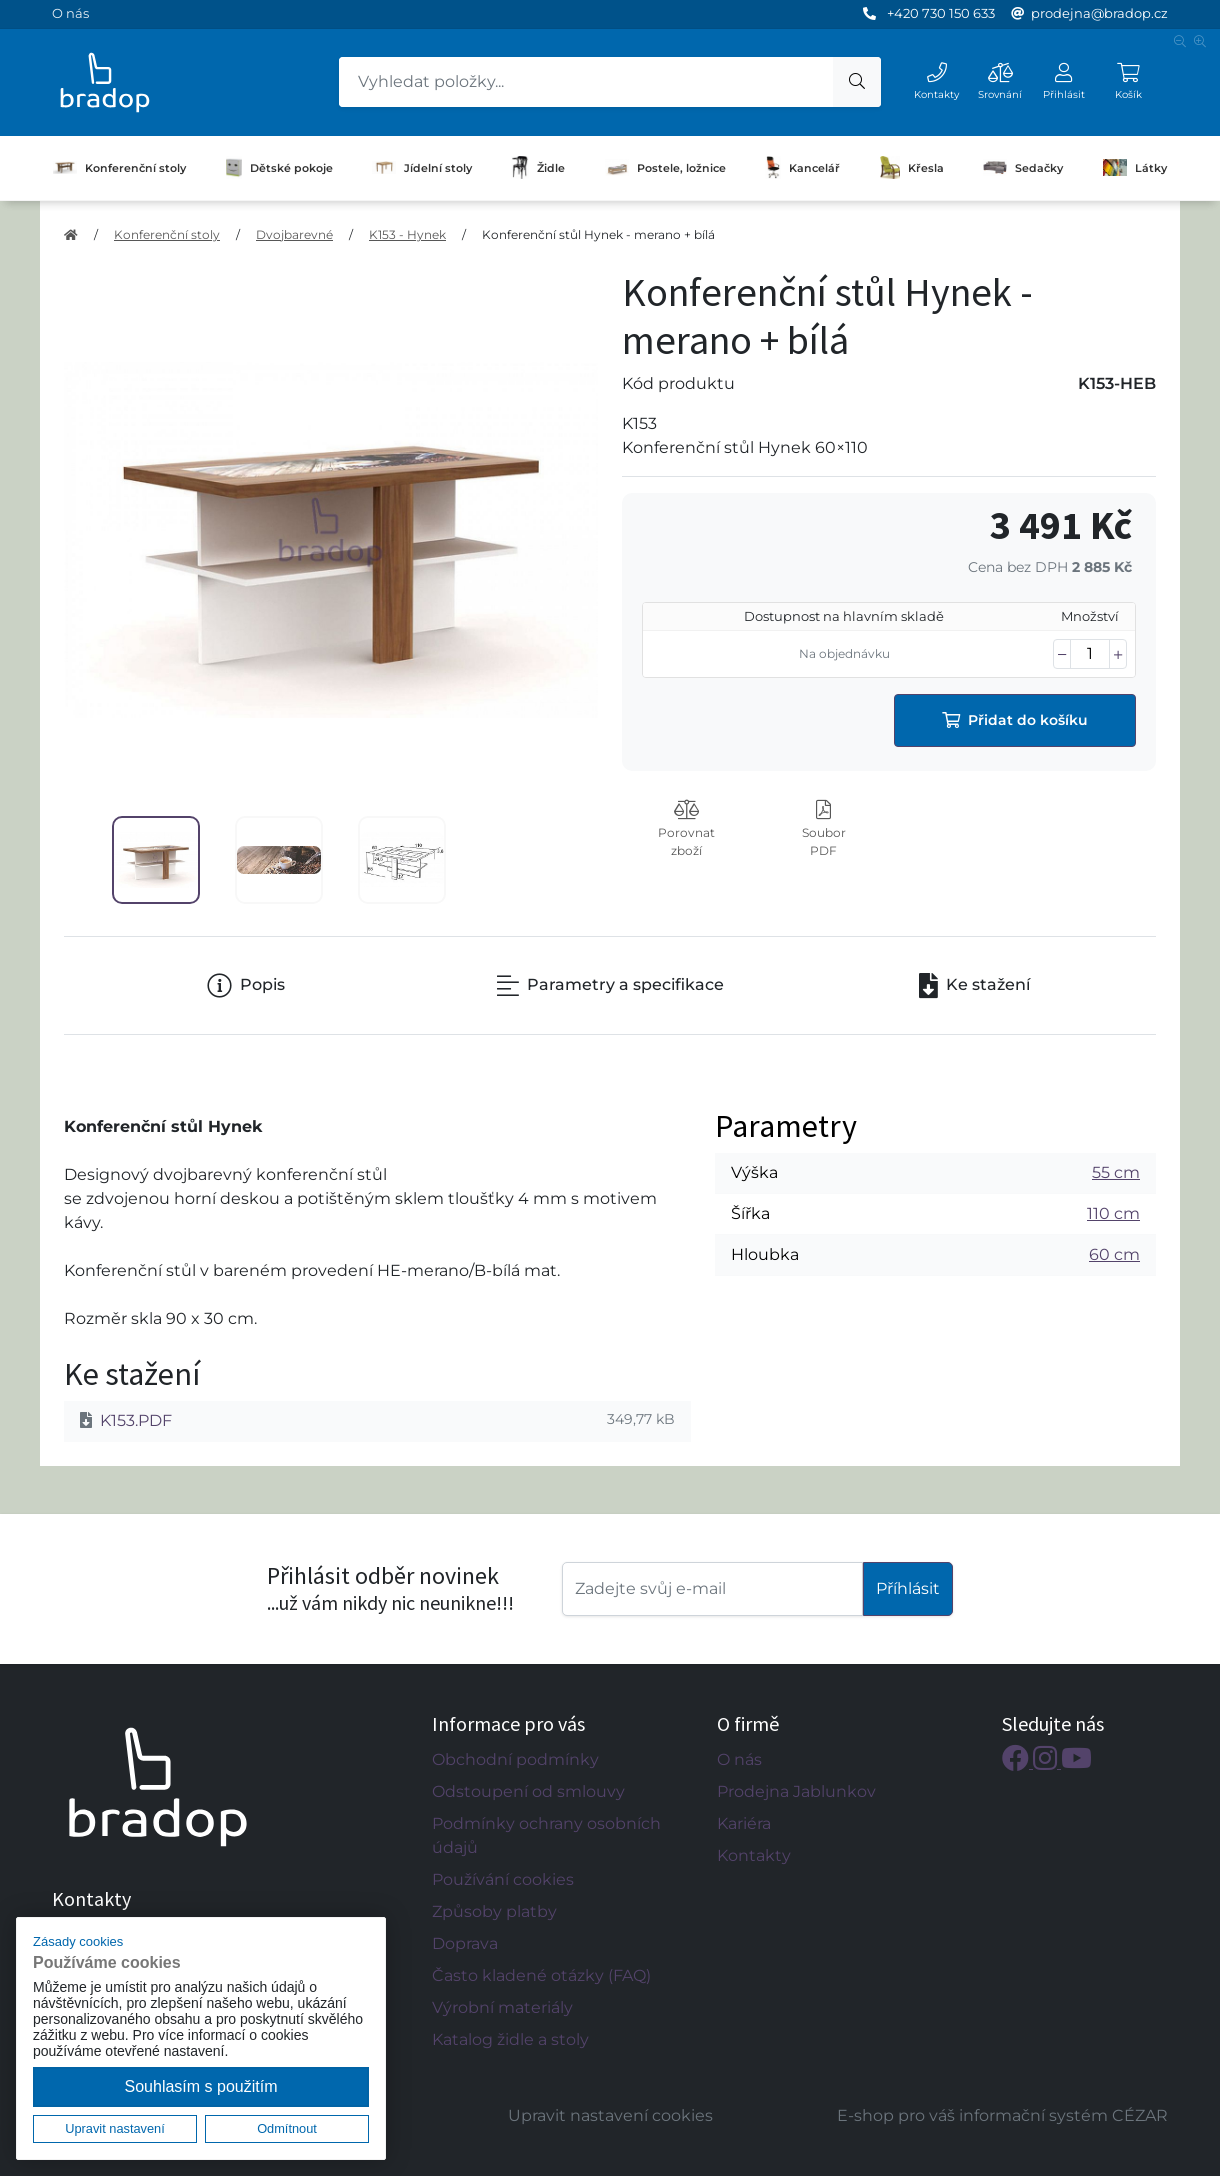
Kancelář (802, 168)
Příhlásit (908, 1588)
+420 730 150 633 (941, 13)
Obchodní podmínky (515, 1759)
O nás (70, 13)
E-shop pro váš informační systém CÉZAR (1002, 2115)
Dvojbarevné (294, 234)
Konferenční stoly (119, 168)
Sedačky (1023, 167)
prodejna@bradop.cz (1099, 13)
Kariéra (744, 1823)
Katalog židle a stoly (510, 2039)
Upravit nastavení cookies (610, 2115)
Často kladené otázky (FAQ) (541, 1975)
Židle (538, 168)
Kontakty (754, 1855)
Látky (1135, 167)
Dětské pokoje (279, 168)
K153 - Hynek (407, 234)
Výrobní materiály (502, 2007)
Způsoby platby (494, 1911)
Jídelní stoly (422, 168)
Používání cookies (503, 1879)
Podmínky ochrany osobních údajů (546, 1835)
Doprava (465, 1943)
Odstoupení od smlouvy (528, 1791)
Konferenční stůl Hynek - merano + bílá (598, 234)
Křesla (912, 168)
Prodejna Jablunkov (796, 1791)
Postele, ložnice (665, 167)
